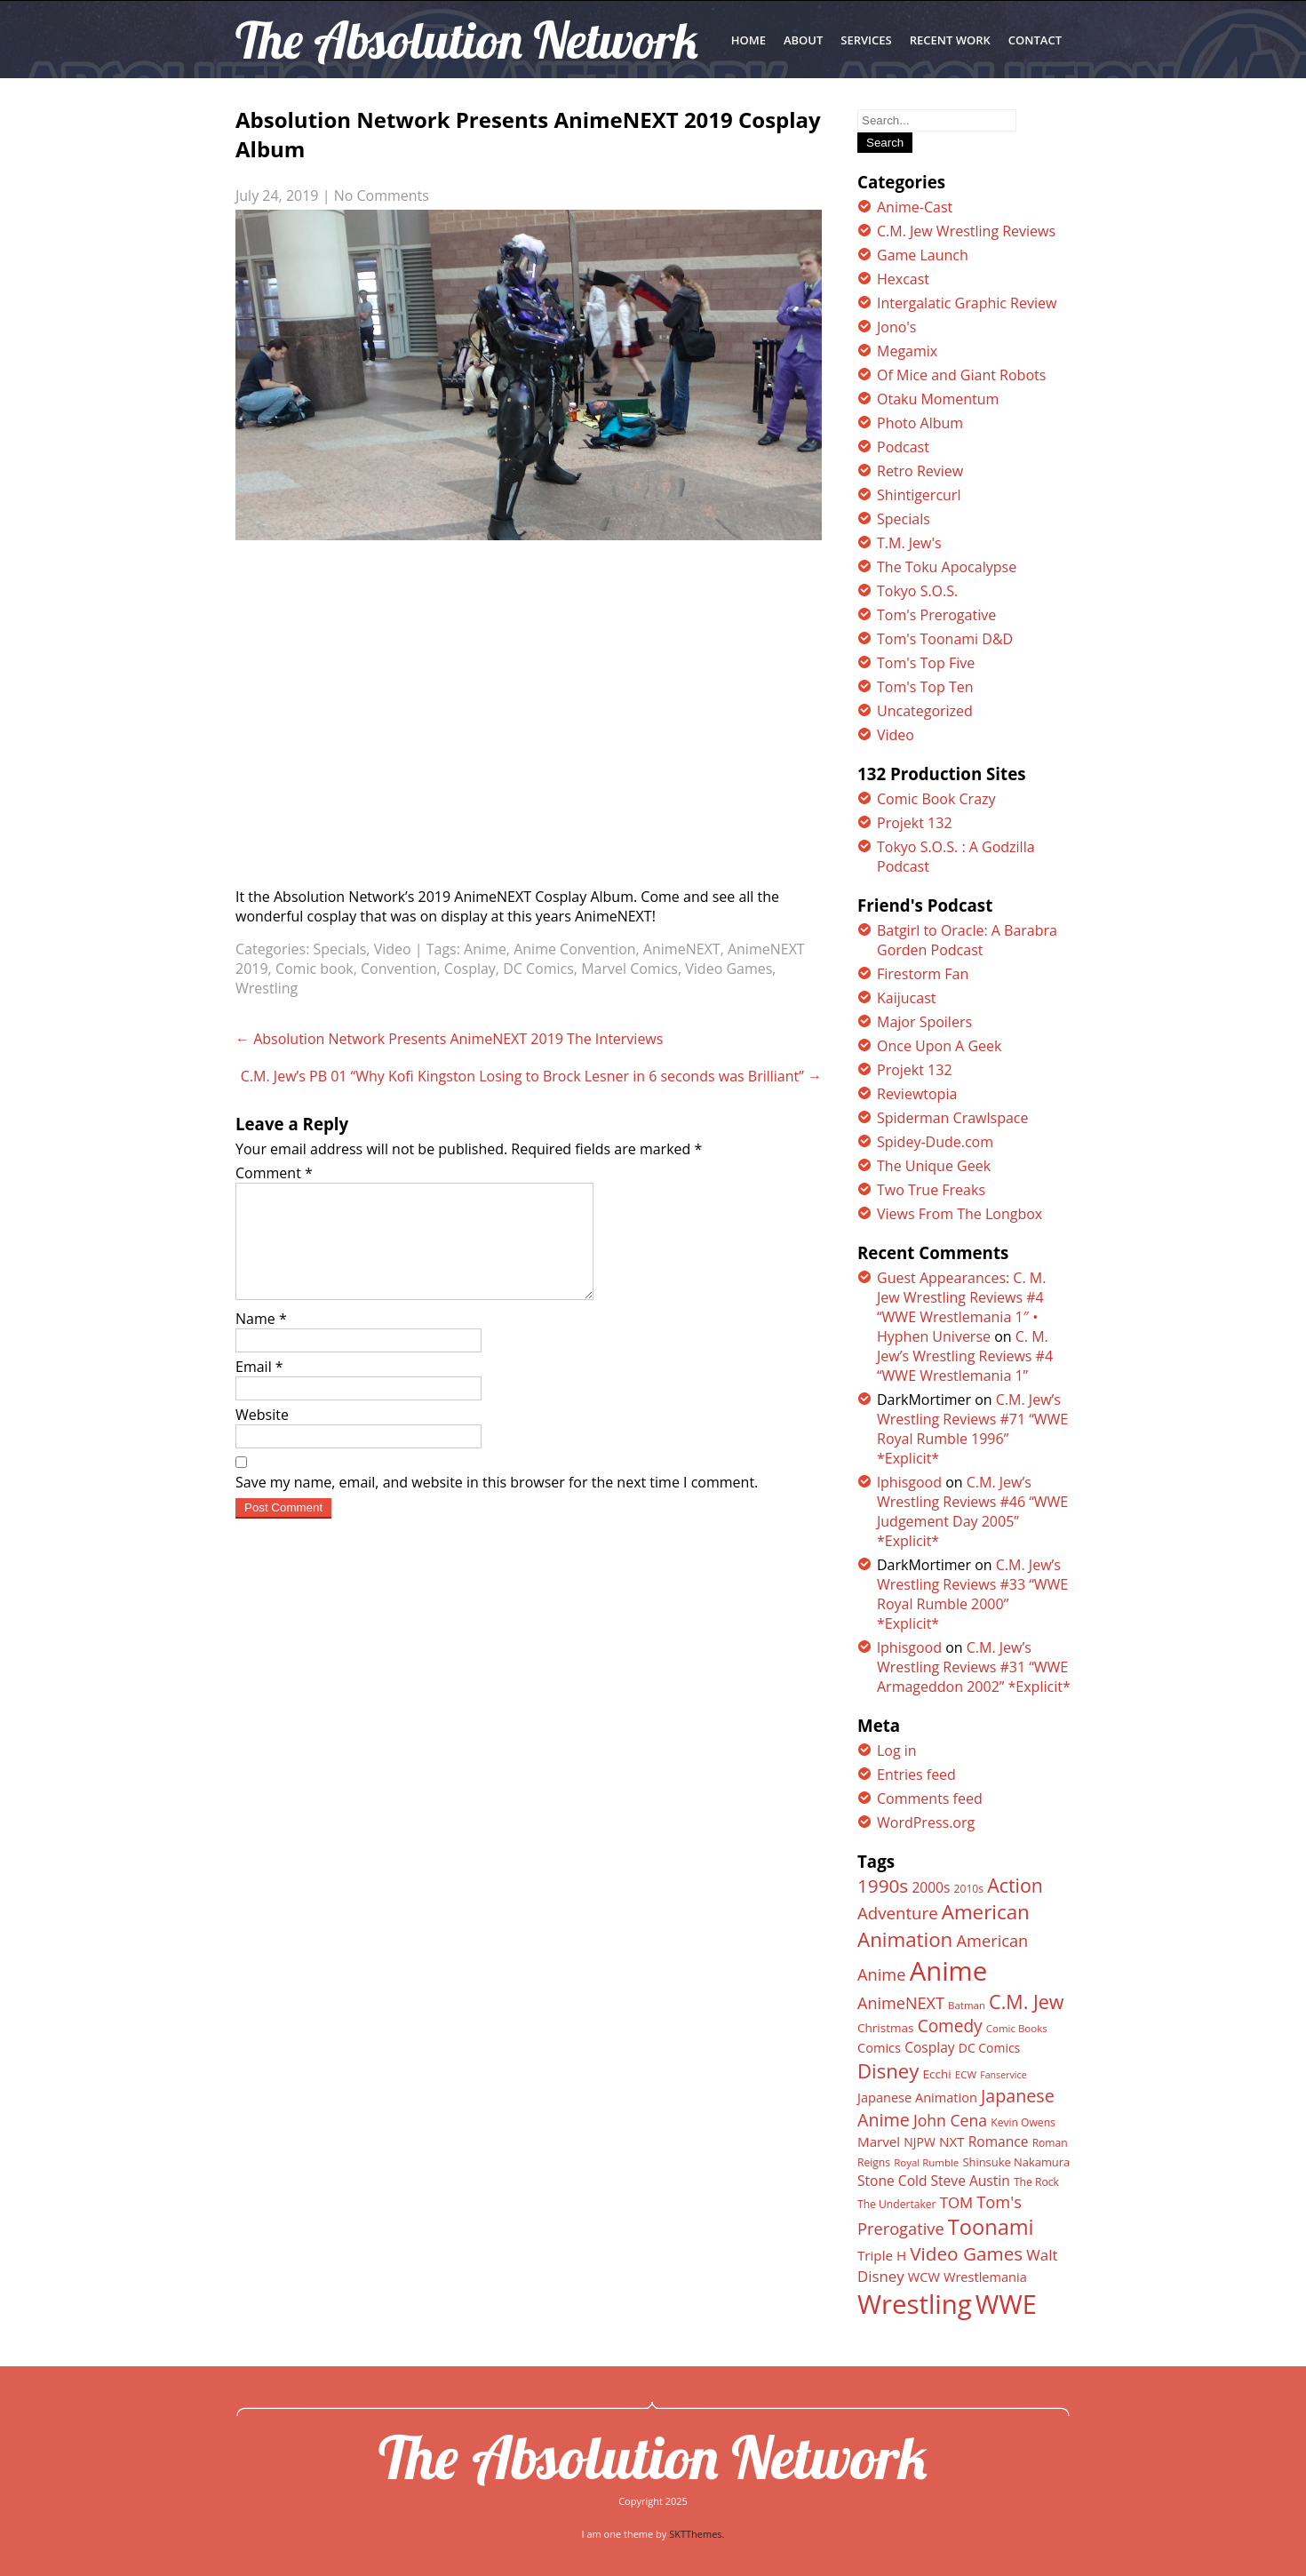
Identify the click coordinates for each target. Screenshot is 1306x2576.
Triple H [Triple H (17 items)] (881, 2255)
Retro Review (920, 471)
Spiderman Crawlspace (952, 1118)
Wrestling (266, 988)
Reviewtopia (917, 1094)
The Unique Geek (934, 1166)
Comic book (314, 968)
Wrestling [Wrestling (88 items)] (914, 2304)
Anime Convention (574, 949)
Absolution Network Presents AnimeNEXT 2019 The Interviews (449, 1039)
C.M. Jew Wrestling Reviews (966, 231)
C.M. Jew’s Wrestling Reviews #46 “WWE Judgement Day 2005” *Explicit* (972, 1511)
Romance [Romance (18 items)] (998, 2141)
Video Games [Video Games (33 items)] (966, 2253)
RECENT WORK (950, 40)
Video (392, 949)
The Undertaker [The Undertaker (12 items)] (896, 2204)
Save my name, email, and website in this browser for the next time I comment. (496, 1503)
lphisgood (909, 1482)
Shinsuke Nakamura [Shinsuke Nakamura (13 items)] (1016, 2162)
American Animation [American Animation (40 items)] (943, 1925)
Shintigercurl (918, 495)
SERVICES (865, 40)
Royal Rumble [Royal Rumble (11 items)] (926, 2162)
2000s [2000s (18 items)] (931, 1887)
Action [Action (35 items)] (1015, 1885)
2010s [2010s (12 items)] (968, 1888)
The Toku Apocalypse (946, 567)
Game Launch (922, 255)
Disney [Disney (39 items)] (888, 2070)
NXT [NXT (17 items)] (952, 2141)
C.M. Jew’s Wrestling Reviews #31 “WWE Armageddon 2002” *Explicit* (974, 1667)
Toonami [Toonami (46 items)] (991, 2227)
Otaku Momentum (938, 399)
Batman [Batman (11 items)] (966, 2005)
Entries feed (916, 1774)
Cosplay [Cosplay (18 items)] (929, 2047)
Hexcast (903, 279)
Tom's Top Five (926, 663)
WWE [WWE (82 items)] (1006, 2303)
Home (748, 40)
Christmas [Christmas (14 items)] (885, 2028)
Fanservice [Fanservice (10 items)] (1003, 2075)
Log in (897, 1750)
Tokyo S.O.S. (917, 591)
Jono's (897, 327)
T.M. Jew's (909, 543)
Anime (485, 949)
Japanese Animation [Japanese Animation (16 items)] (917, 2097)
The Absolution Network (653, 2457)
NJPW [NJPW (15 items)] (920, 2141)
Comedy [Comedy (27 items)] (950, 2026)
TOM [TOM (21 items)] (956, 2202)
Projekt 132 (914, 823)
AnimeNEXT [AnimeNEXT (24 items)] (900, 2003)
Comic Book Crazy (936, 799)
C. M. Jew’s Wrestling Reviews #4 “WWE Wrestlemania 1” (965, 1356)
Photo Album (920, 423)
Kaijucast (906, 998)
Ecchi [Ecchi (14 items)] (936, 2074)
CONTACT (1035, 40)
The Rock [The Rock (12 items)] (1036, 2181)
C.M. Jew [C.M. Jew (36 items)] (1026, 2001)
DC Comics (538, 968)
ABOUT (803, 40)
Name (261, 1340)
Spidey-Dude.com (935, 1142)
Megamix (907, 351)
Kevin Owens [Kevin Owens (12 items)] (1023, 2122)
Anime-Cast (914, 207)
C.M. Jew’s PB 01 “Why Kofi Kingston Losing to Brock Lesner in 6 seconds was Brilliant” (531, 1076)
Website (262, 1436)
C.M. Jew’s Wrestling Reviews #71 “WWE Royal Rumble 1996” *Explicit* (972, 1429)
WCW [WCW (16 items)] (924, 2276)
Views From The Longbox (959, 1214)
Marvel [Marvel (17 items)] (878, 2141)
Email (259, 1388)
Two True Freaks (931, 1190)
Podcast (903, 447)
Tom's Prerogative (936, 615)
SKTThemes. (696, 2533)
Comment (274, 1173)
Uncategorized (925, 711)
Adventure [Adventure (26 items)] (897, 1913)
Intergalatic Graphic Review (966, 303)
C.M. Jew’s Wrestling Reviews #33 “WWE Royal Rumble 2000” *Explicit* (972, 1594)
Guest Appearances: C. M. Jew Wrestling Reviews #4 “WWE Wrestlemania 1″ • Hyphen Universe (961, 1307)
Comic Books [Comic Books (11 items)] (1016, 2028)
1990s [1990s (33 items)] (882, 1885)
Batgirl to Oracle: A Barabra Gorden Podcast (967, 940)
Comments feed (930, 1798)
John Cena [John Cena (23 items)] (950, 2120)
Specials (340, 949)
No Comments (381, 195)
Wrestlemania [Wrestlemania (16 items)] (985, 2276)
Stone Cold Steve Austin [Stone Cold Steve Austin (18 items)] (933, 2180)
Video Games (728, 968)
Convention (398, 968)
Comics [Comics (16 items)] (879, 2047)
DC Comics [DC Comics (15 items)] (989, 2047)
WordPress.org (926, 1822)
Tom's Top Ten (925, 687)
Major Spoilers (924, 1022)
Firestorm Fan (922, 974)
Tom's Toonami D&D (945, 639)
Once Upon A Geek (939, 1046)
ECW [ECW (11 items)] (965, 2074)
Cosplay (470, 968)
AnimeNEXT (682, 949)
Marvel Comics (629, 968)
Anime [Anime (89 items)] (949, 1971)
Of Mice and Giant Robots (961, 375)
